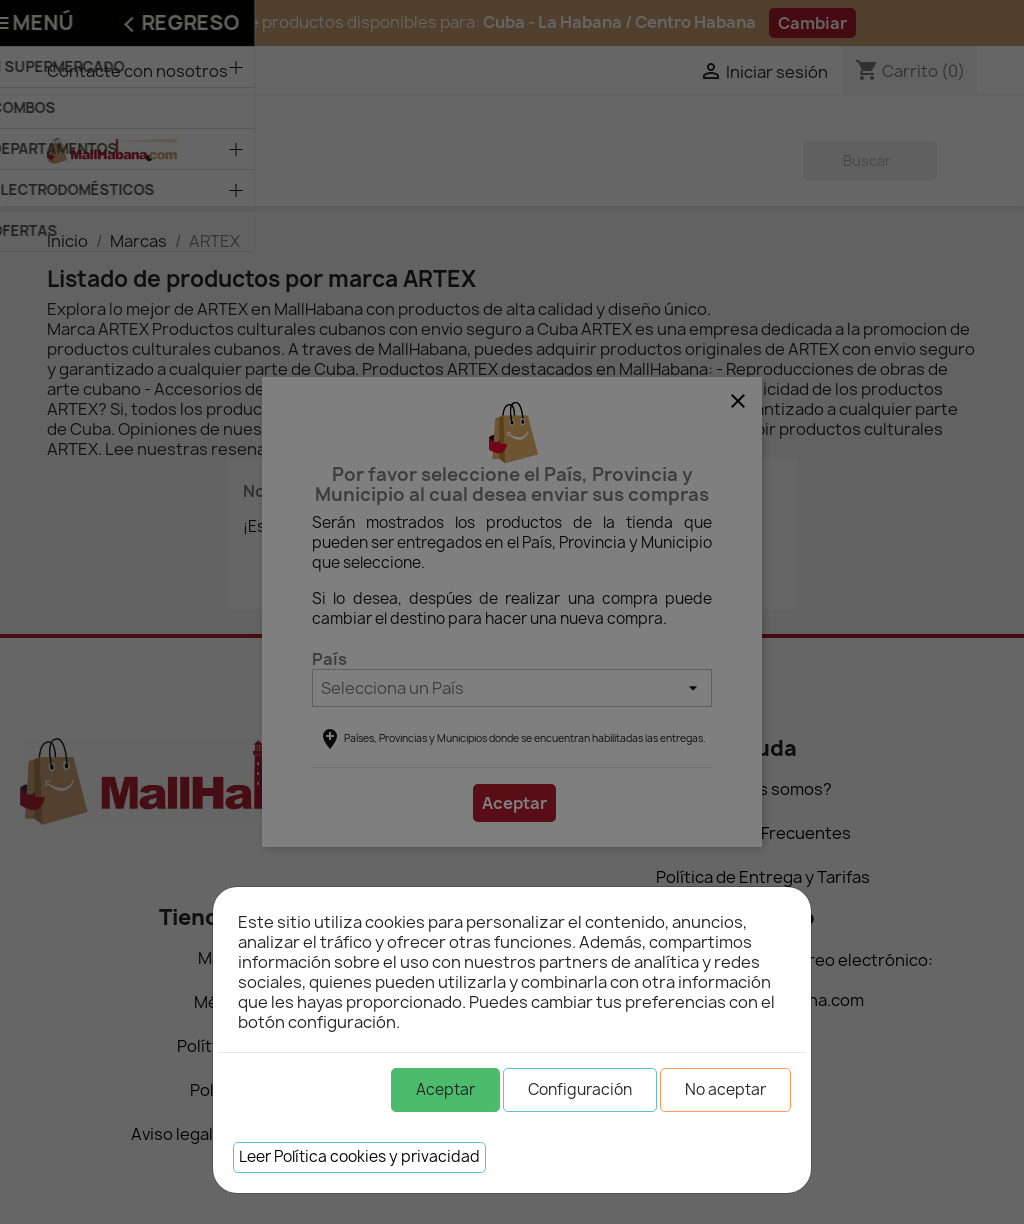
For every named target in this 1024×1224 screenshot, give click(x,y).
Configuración (580, 1089)
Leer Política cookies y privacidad (359, 1156)
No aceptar (725, 1089)
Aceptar (445, 1089)
